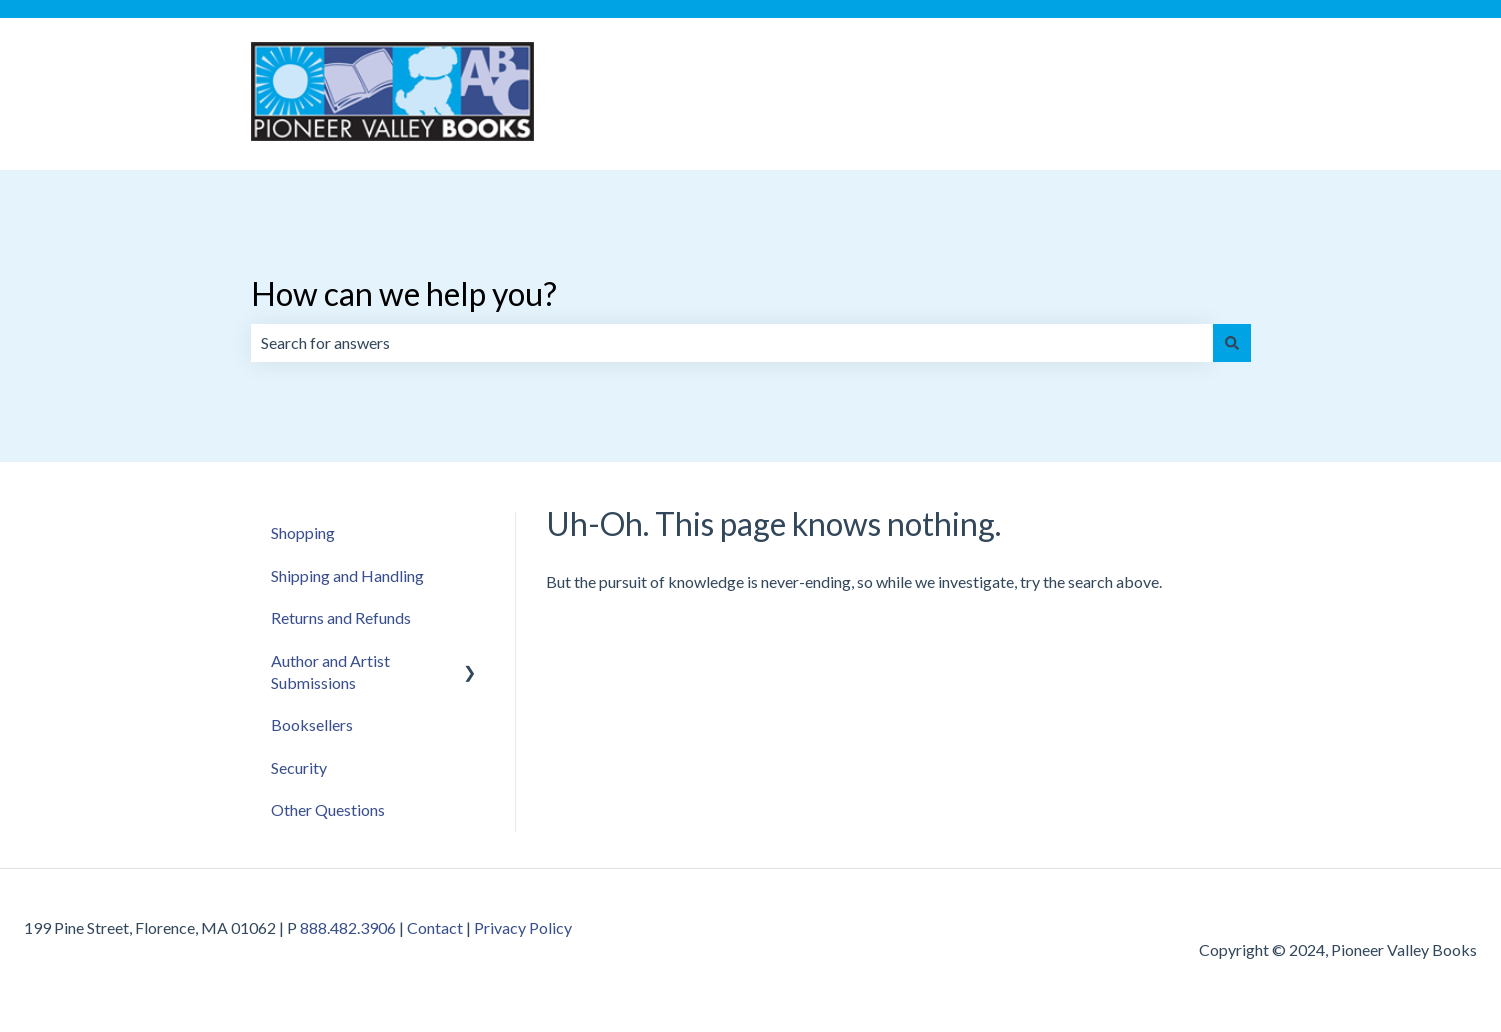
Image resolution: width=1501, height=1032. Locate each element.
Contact (435, 927)
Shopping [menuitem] (303, 532)
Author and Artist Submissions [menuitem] (330, 671)
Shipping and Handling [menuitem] (347, 575)
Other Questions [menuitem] (328, 809)
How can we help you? (404, 293)
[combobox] (732, 343)
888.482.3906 (348, 927)
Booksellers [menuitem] (312, 724)
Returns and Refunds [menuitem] (341, 617)
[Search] (1232, 343)
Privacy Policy (523, 927)
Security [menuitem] (299, 767)
